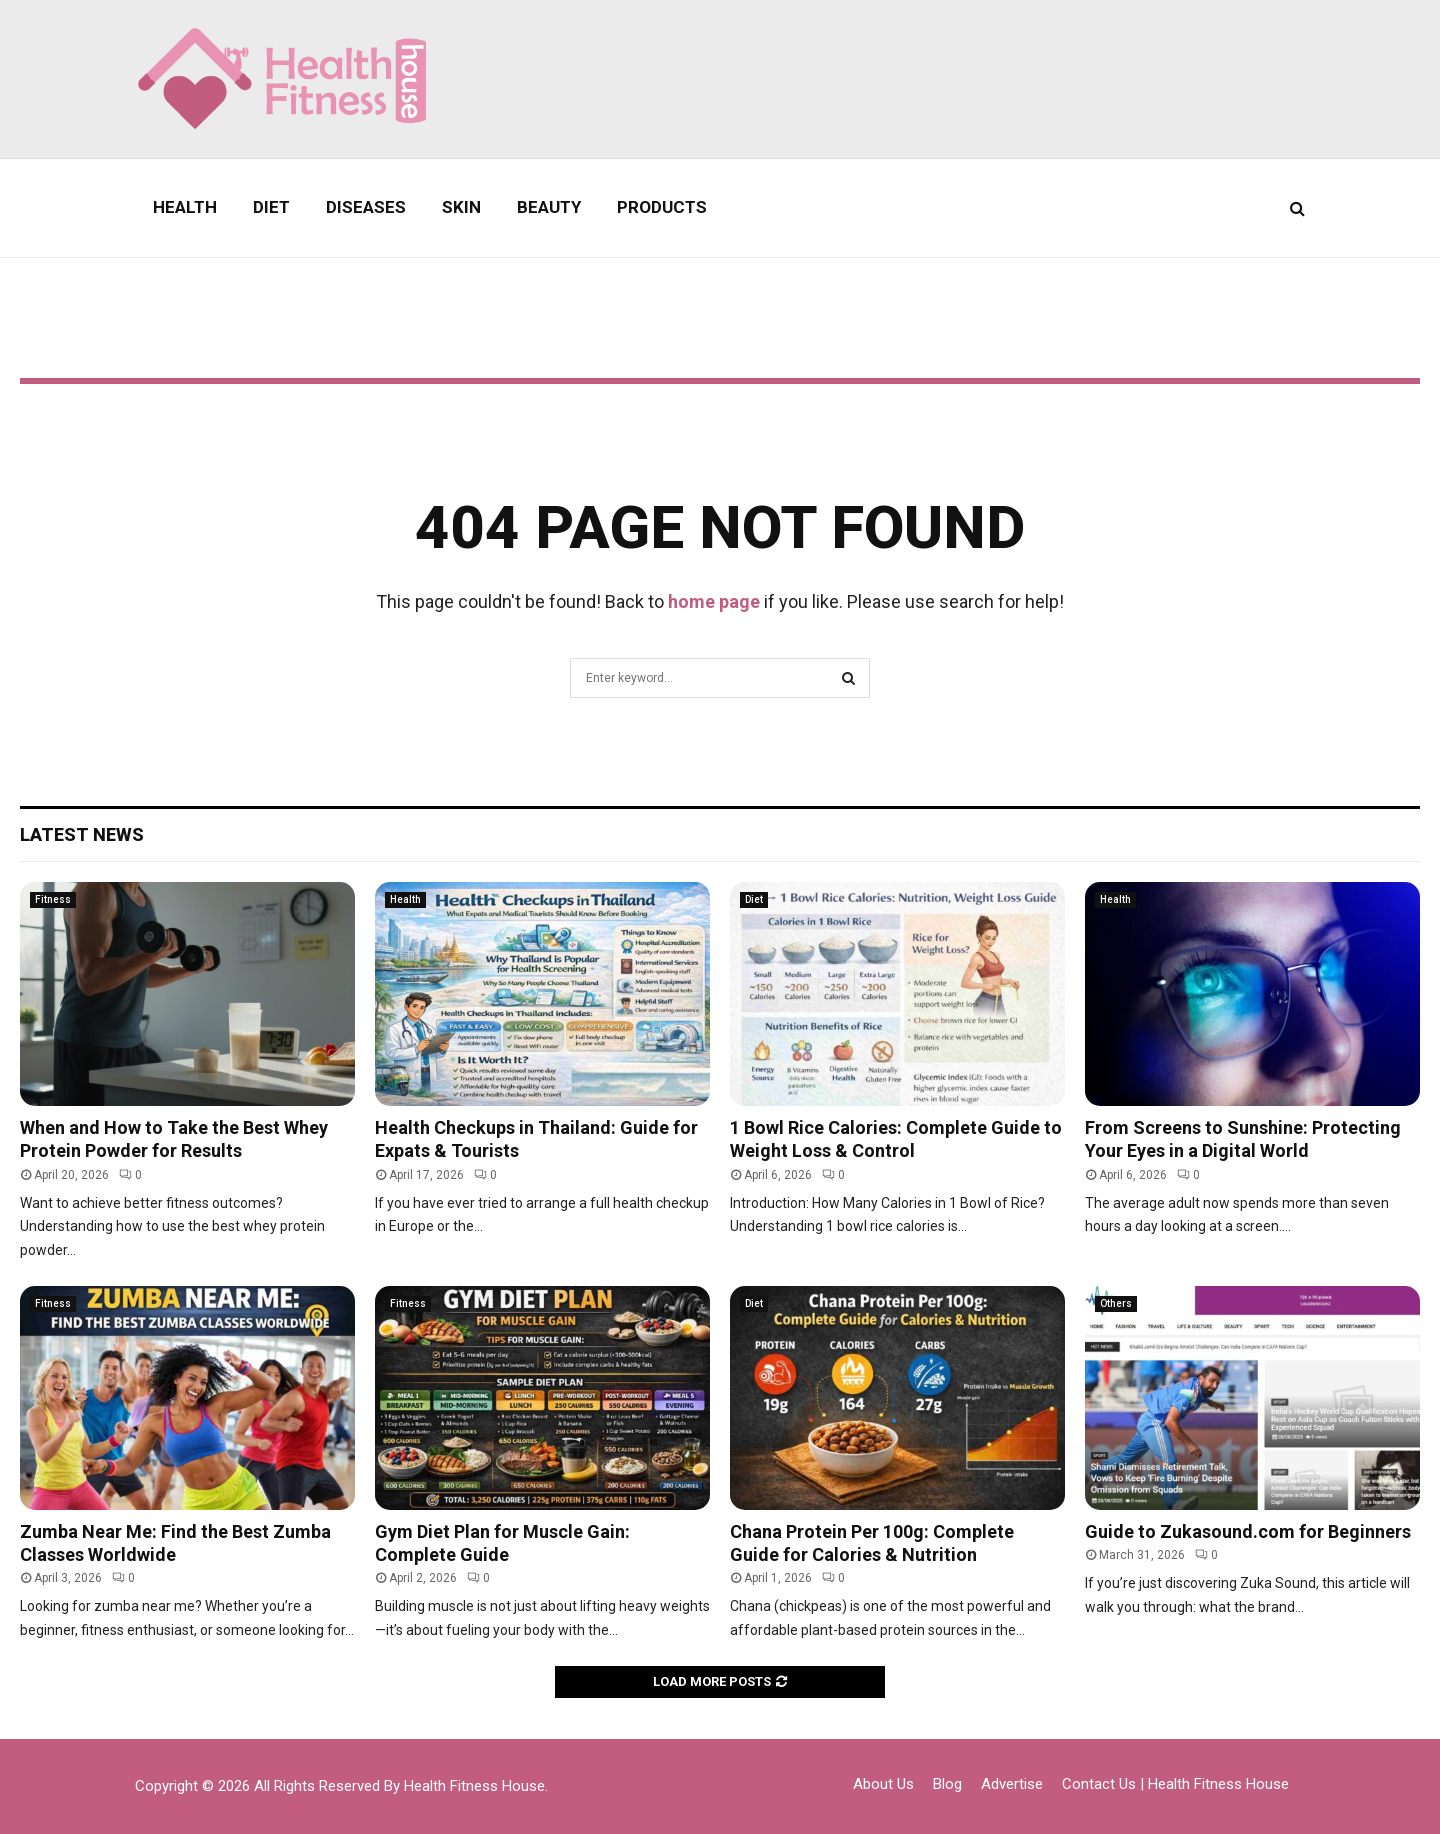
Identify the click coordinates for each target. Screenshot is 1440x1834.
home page (714, 601)
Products (662, 207)
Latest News (82, 834)
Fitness (53, 899)
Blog (947, 1784)
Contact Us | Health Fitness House (1175, 1784)
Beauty (549, 207)
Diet (271, 207)
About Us (883, 1784)
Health (185, 207)
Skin (461, 207)
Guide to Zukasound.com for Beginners (1248, 1531)
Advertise (1012, 1784)
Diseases (366, 207)
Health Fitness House (474, 1786)
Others (1116, 1303)
